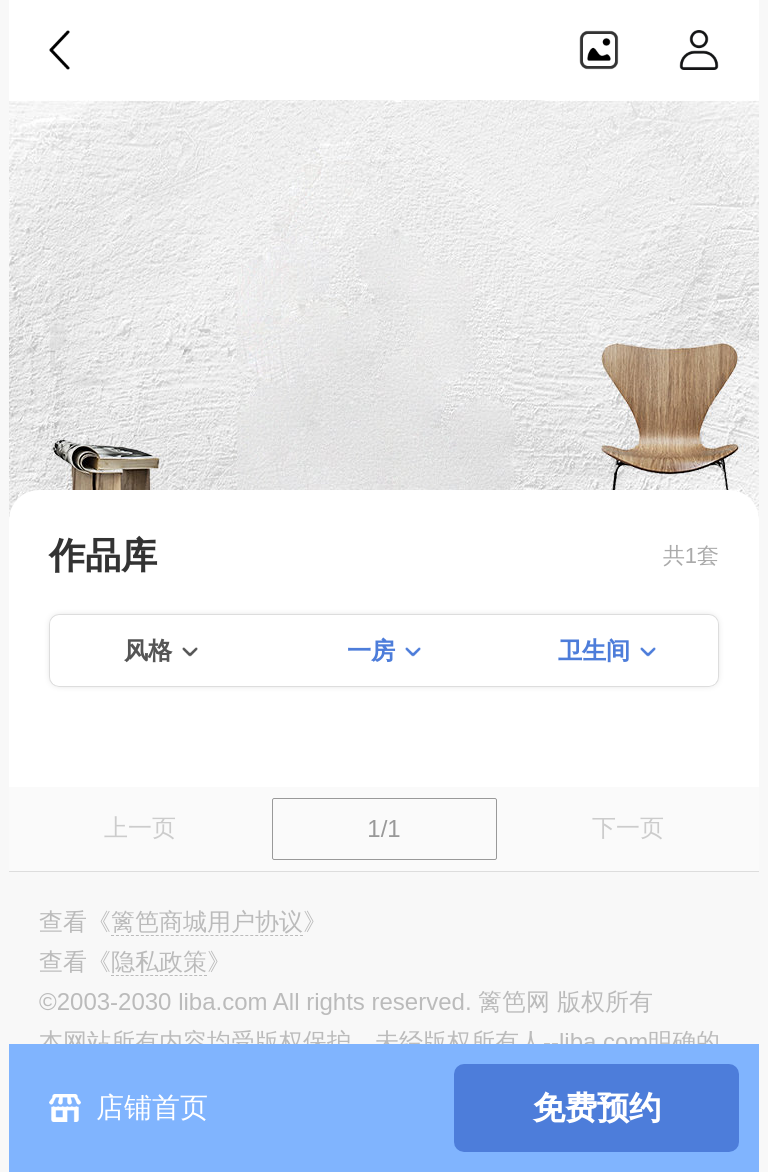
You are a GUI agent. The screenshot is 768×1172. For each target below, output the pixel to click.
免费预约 (597, 1108)
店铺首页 (152, 1107)
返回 (60, 50)
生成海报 (599, 50)
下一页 (628, 827)
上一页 (140, 827)
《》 (207, 922)
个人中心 (699, 50)
